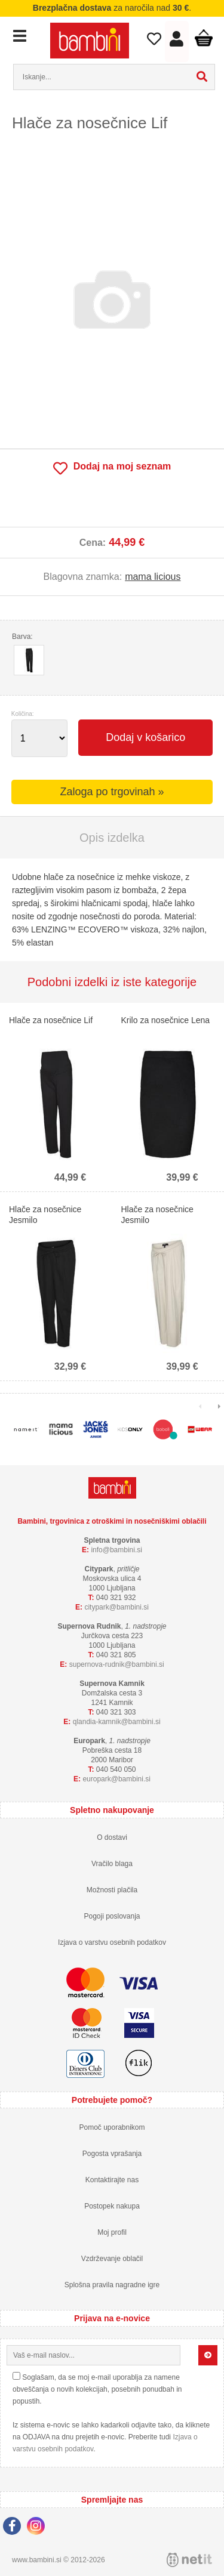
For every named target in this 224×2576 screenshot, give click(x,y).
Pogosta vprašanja (112, 2153)
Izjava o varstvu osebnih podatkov (112, 1942)
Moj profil (112, 2232)
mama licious (152, 577)
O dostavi (112, 1837)
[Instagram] (39, 2528)
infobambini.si (116, 1550)
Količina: (22, 714)
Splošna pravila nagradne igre (112, 2285)
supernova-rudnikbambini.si (116, 1664)
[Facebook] (15, 2528)
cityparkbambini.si (116, 1607)
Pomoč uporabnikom (112, 2127)
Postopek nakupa (112, 2206)
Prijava (177, 42)
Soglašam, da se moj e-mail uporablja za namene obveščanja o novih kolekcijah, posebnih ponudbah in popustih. (97, 2389)
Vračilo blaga (112, 1864)
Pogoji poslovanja (112, 1916)
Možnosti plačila (112, 1890)
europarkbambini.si (116, 1779)
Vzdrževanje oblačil (112, 2258)
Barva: (22, 636)
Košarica (204, 37)
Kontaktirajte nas (112, 2180)
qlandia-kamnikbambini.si (117, 1722)
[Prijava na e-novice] (207, 2355)
